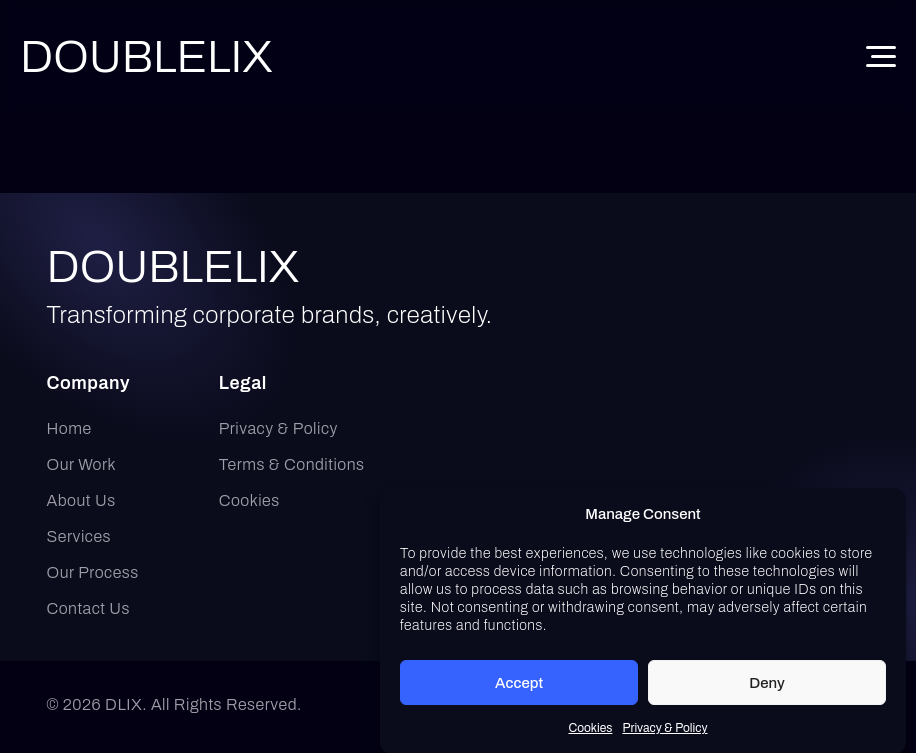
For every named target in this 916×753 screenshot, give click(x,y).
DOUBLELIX (173, 266)
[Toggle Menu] (881, 56)
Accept (519, 686)
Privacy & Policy (664, 732)
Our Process (93, 572)
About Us (81, 500)
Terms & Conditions (292, 464)
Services (79, 536)
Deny (767, 686)
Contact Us (89, 608)
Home (69, 428)
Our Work (82, 464)
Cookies (590, 732)
